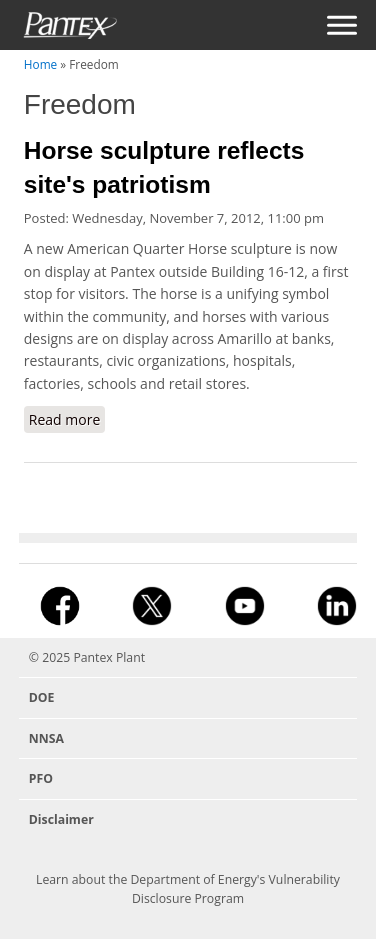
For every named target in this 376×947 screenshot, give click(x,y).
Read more (67, 421)
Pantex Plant (109, 657)
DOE (42, 697)
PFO (41, 778)
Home (40, 64)
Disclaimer (61, 819)
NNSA (46, 738)
